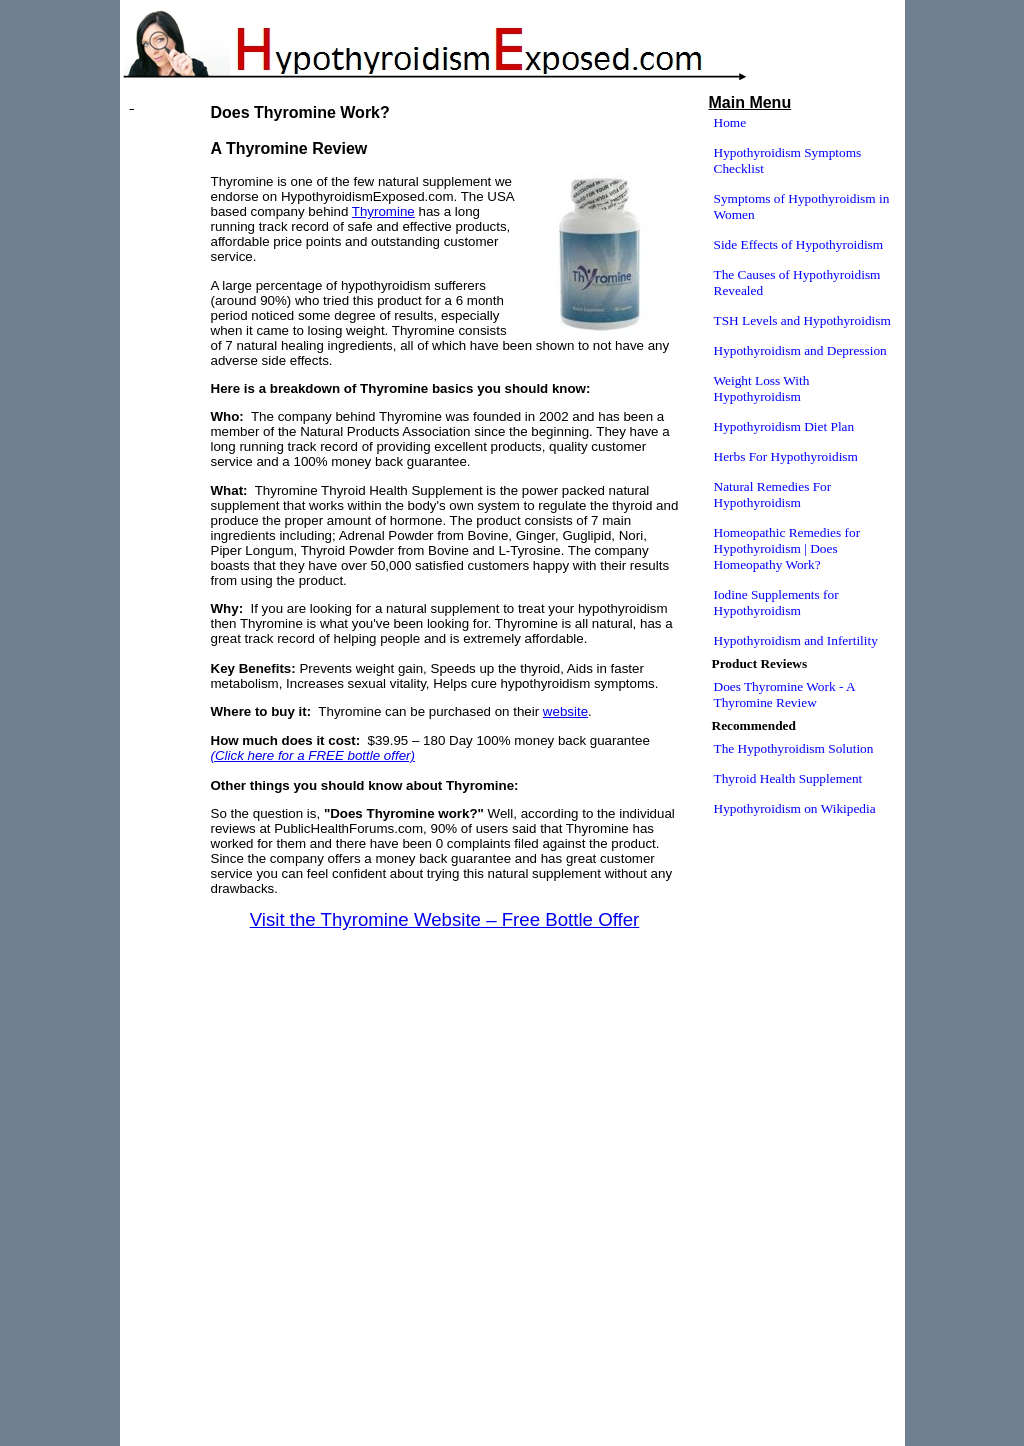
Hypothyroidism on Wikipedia (795, 808)
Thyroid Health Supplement (788, 778)
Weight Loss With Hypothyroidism (762, 388)
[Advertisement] (445, 952)
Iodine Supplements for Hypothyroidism (776, 602)
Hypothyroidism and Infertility (796, 640)
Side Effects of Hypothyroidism (799, 244)
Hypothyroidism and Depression (800, 350)
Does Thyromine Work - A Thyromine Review (784, 694)
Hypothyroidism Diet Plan (784, 426)
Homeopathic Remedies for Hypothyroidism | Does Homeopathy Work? (787, 548)
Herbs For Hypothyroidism (786, 456)
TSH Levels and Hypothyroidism (802, 320)
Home (730, 122)
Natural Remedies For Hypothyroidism (773, 494)
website (565, 711)
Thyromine (383, 211)
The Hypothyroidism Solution (794, 748)
